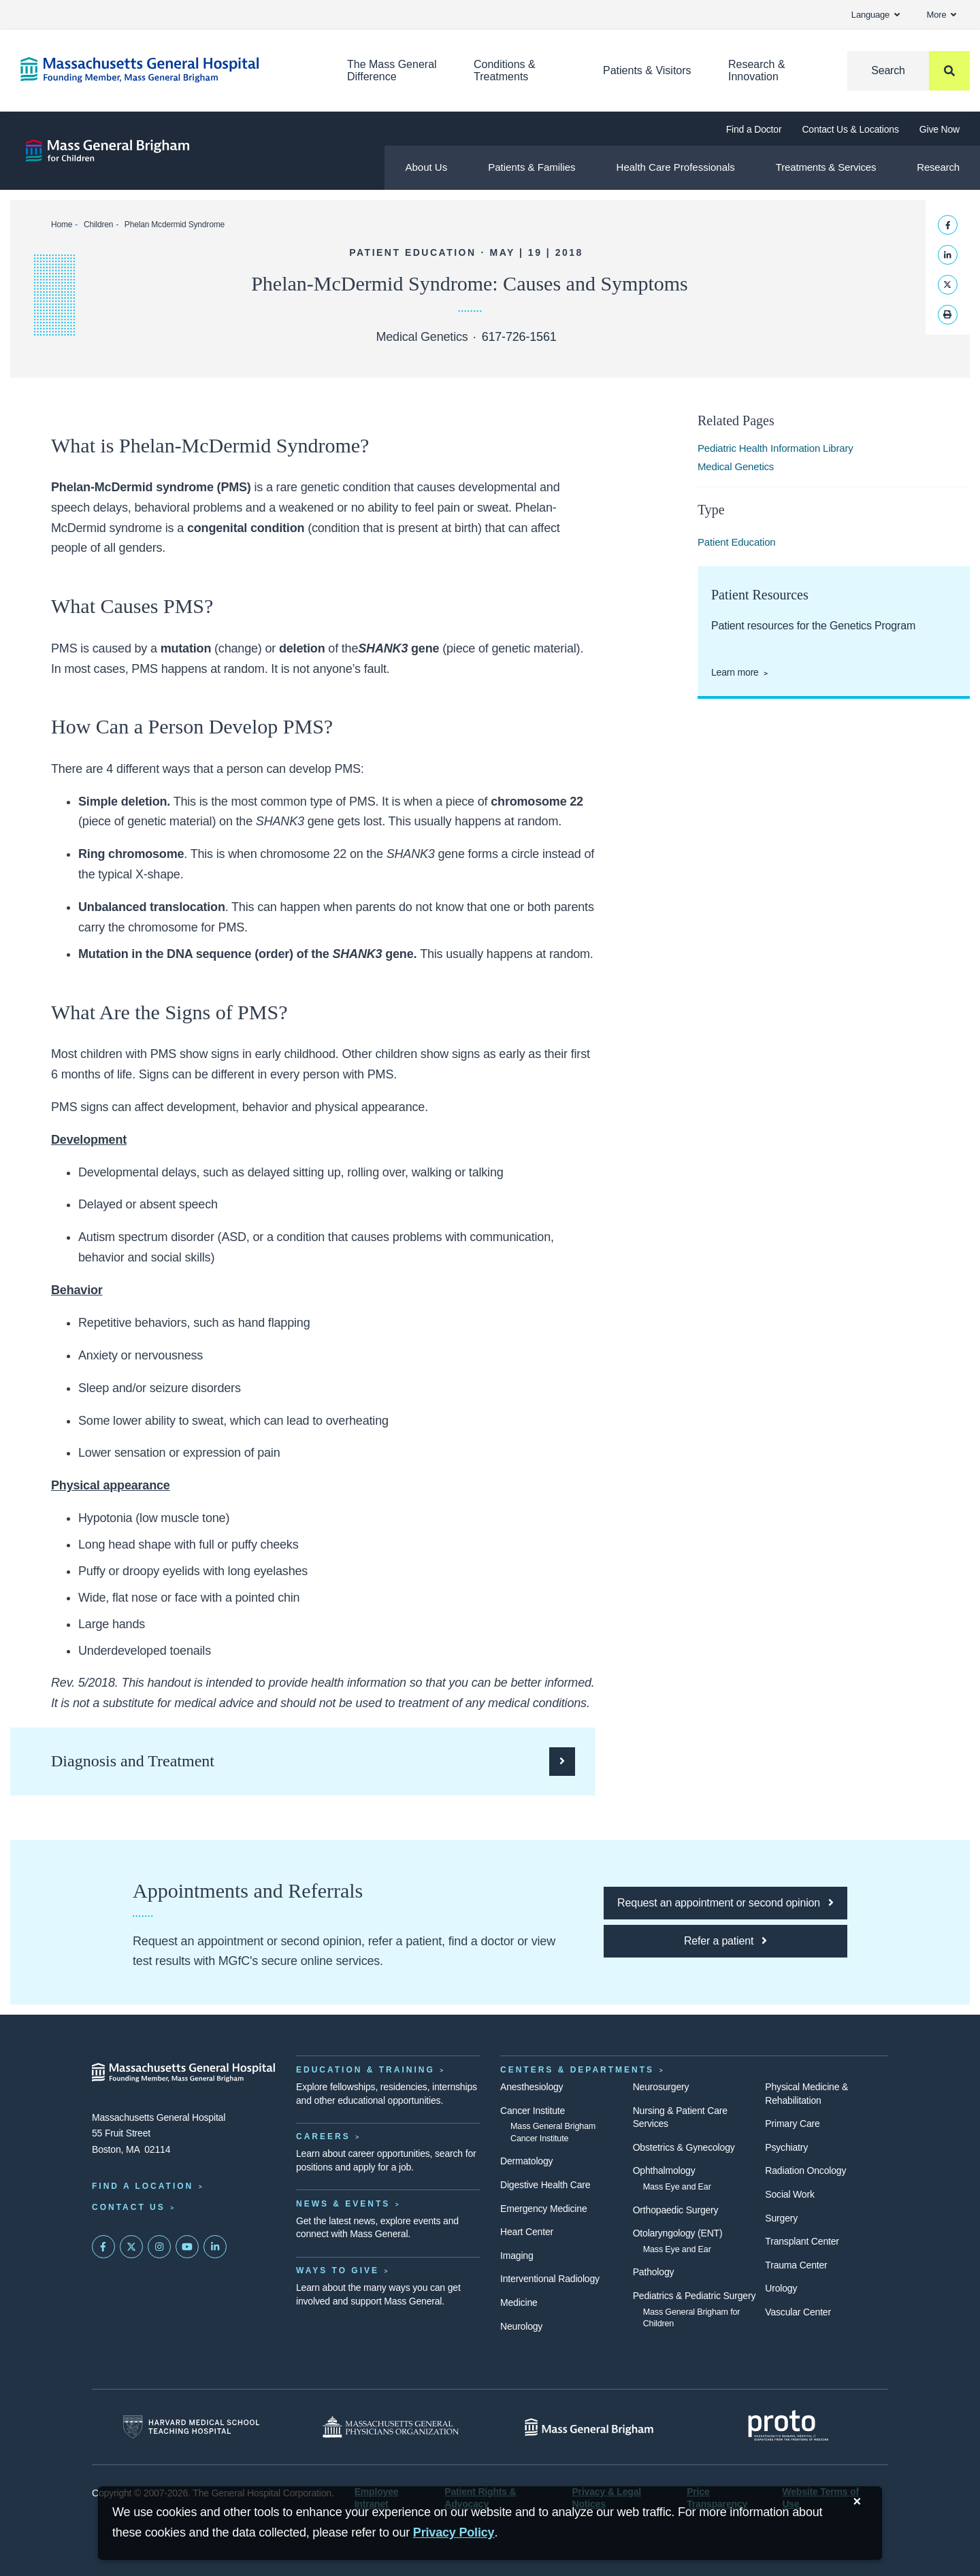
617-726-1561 (519, 337)
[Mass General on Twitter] (131, 2246)
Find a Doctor (754, 129)
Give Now (939, 129)
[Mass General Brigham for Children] (107, 150)
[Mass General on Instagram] (159, 2246)
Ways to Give (337, 2270)
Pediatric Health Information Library (775, 448)
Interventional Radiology (550, 2278)
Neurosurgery (661, 2086)
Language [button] (875, 15)
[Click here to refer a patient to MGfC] (725, 1941)
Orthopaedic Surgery (676, 2210)
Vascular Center (798, 2312)
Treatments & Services (826, 167)
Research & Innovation (756, 70)
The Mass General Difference (392, 70)
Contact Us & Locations (850, 129)
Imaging (517, 2255)
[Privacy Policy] (454, 2533)
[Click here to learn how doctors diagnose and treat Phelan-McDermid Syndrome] (313, 1762)
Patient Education (737, 542)
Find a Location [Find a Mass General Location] (142, 2186)
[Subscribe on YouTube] (187, 2246)
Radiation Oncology (805, 2170)
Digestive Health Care (545, 2184)
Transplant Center (801, 2241)
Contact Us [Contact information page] (128, 2207)
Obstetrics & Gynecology (684, 2147)
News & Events (343, 2204)
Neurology (521, 2326)
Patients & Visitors (647, 70)
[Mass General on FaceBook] (103, 2246)
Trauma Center (796, 2265)
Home (61, 224)
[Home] (163, 69)
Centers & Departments (577, 2070)
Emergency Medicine (543, 2208)
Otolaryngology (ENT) (678, 2233)
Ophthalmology (664, 2170)
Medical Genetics (736, 466)
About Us (426, 167)
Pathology (653, 2271)
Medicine (519, 2302)
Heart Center (526, 2231)
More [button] (941, 15)
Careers (323, 2136)
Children (98, 224)
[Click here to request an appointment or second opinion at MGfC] (725, 1903)
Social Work (789, 2194)
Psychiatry (786, 2147)
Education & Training (365, 2070)
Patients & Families (531, 167)
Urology (781, 2288)
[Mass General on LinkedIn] (215, 2246)
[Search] (908, 70)
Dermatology (526, 2161)
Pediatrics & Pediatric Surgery (694, 2295)
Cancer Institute (532, 2110)
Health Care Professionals (676, 167)
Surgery (781, 2218)
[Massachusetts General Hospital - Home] (184, 2072)
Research (938, 167)
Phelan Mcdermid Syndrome (175, 224)
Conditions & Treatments (505, 70)
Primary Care (792, 2123)
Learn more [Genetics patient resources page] (735, 672)
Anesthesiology (531, 2086)
